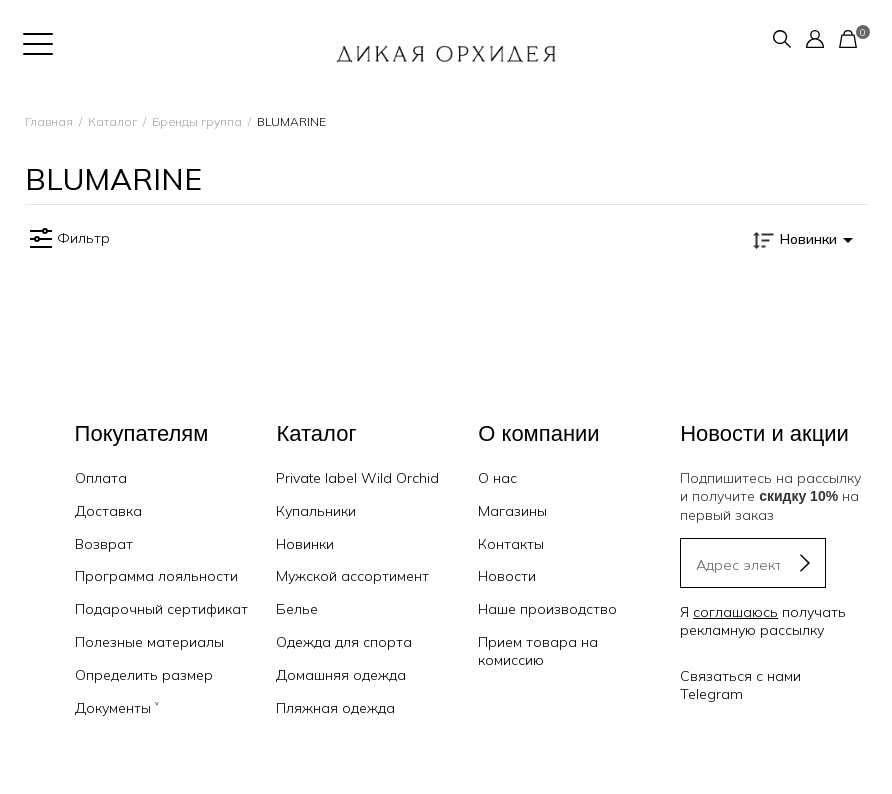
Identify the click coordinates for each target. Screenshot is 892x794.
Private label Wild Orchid (357, 478)
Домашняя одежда (341, 675)
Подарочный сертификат (161, 609)
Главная (49, 121)
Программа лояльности (156, 576)
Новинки (305, 544)
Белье (297, 609)
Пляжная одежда (335, 708)
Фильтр (67, 239)
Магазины (512, 511)
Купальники (316, 511)
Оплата (101, 478)
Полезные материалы (149, 642)
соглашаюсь (735, 612)
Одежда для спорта (344, 642)
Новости (507, 576)
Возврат (104, 544)
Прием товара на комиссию (538, 651)
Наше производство (547, 609)
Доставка (108, 511)
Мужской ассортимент (352, 576)
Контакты (511, 544)
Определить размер (144, 675)
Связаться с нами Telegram (740, 685)
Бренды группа (197, 121)
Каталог (112, 121)
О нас (497, 478)
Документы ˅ (117, 708)
